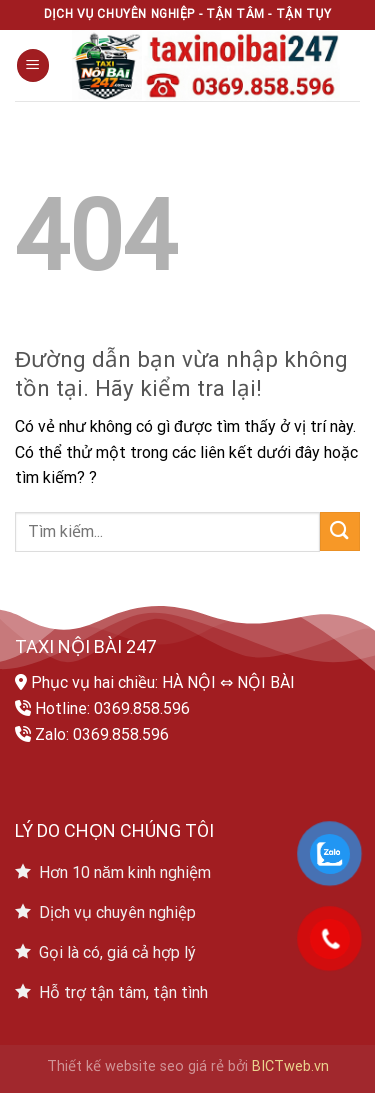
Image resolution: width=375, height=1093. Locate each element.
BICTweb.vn (290, 1066)
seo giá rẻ (192, 1066)
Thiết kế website (101, 1066)
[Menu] (33, 65)
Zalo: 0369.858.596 (102, 734)
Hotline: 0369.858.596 (112, 708)
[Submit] (340, 531)
